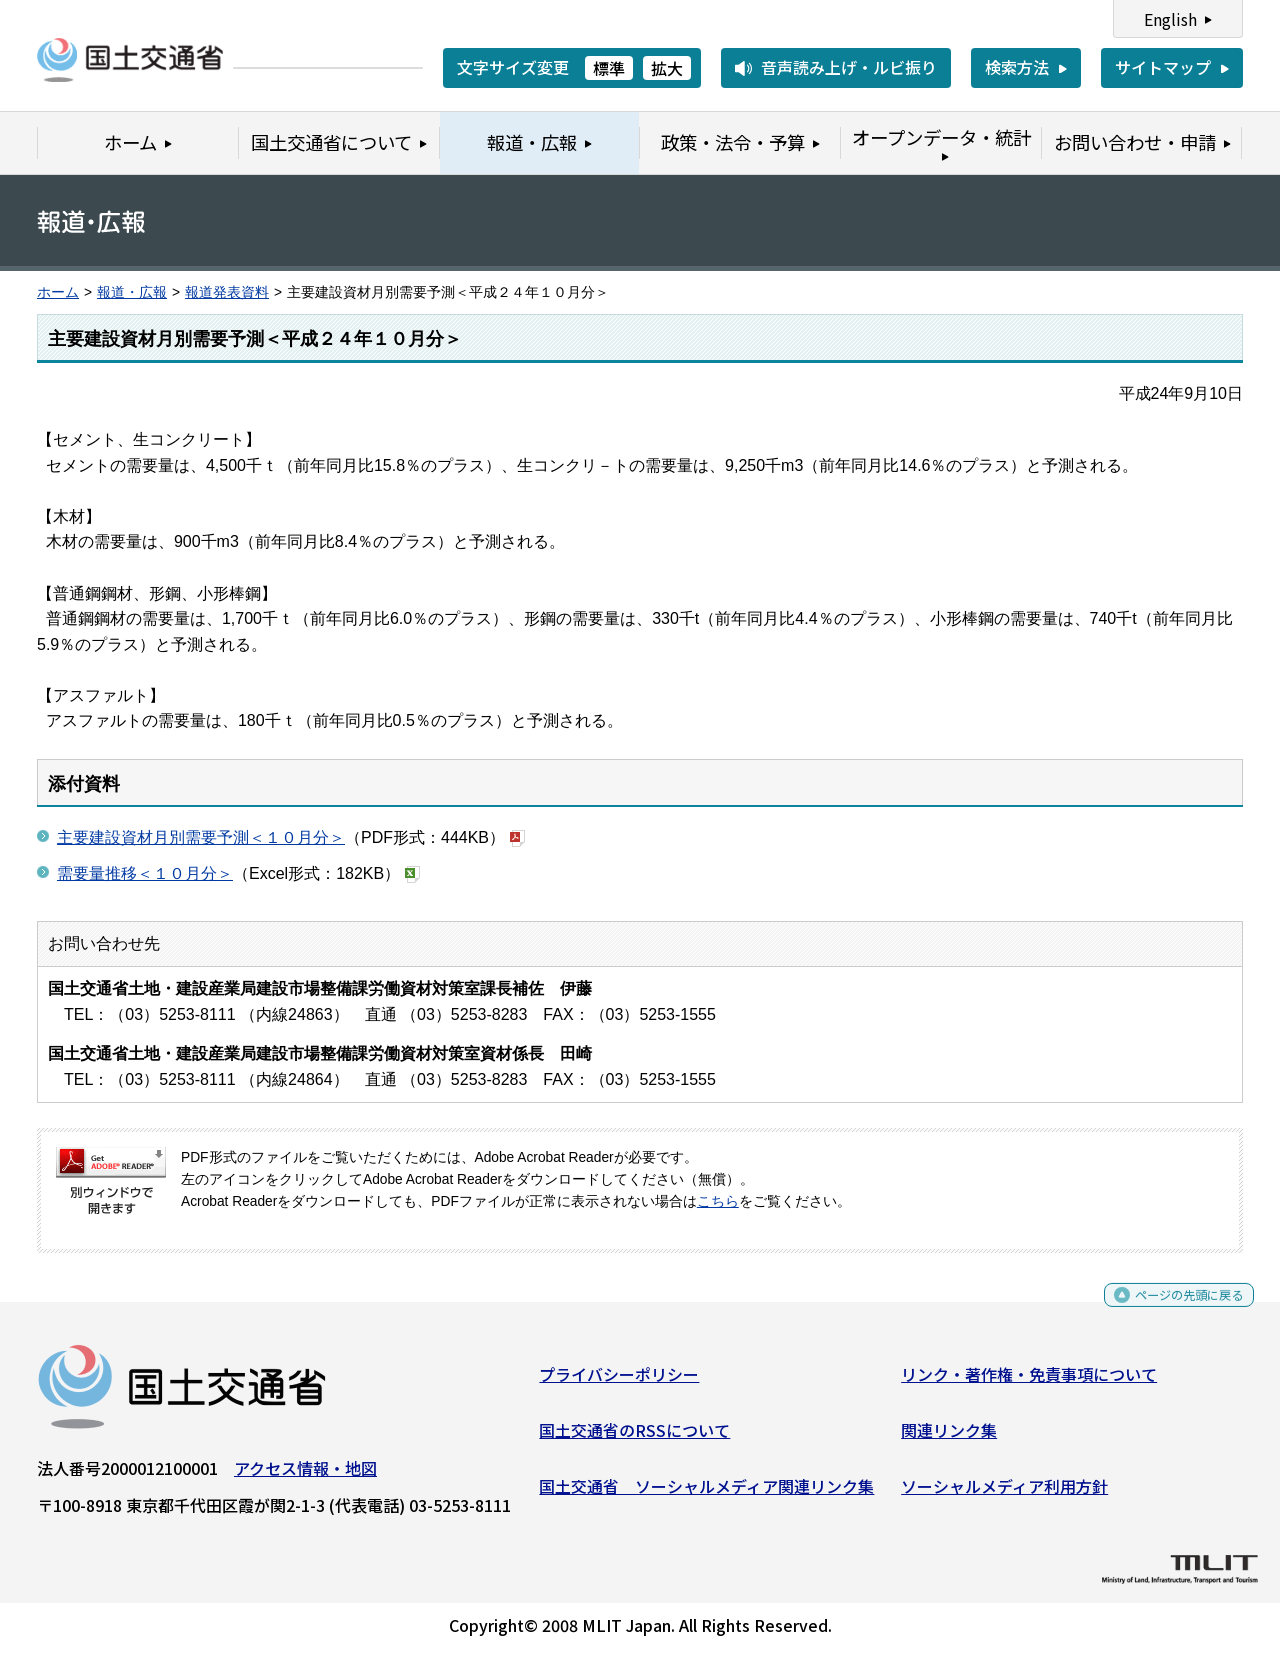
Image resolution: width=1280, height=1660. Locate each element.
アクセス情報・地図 (305, 1476)
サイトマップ (1163, 67)
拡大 (667, 68)
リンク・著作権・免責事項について (1029, 1382)
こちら (718, 1201)
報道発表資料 (227, 292)
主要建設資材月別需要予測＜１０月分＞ (201, 837)
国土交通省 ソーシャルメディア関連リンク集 (706, 1493)
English (1170, 19)
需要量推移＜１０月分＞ (145, 873)
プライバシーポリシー (619, 1382)
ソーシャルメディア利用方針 (1004, 1493)
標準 (609, 68)
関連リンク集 (949, 1438)
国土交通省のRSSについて (634, 1438)
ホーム (58, 292)
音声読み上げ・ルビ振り (849, 67)
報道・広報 (132, 292)
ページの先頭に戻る (1172, 1309)
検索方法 (1017, 67)
